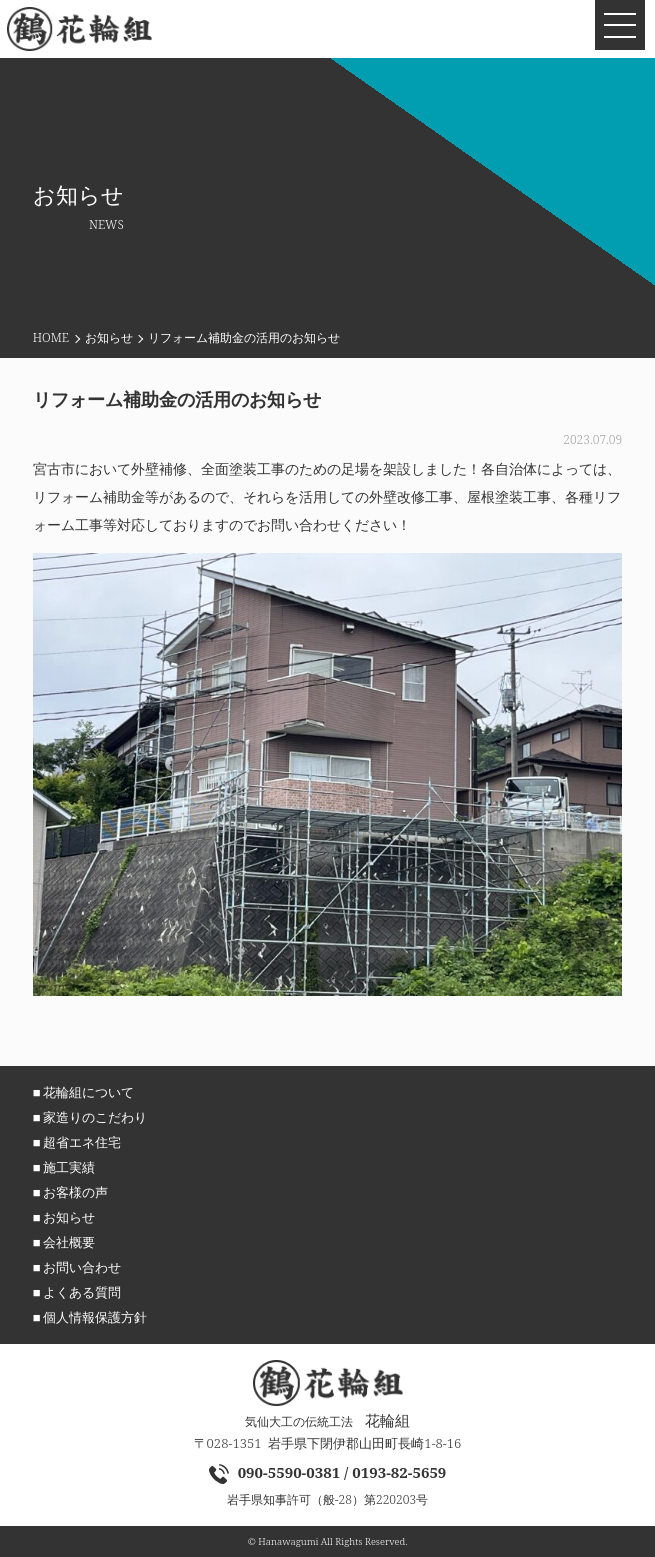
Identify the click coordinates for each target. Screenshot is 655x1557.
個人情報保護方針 (95, 1317)
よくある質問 (82, 1292)
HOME (51, 337)
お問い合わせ (82, 1267)
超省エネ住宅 (82, 1142)
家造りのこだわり (95, 1117)
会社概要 (69, 1242)
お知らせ (109, 337)
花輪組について (88, 1092)
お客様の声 (75, 1192)
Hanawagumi (288, 1541)
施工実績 (69, 1167)
